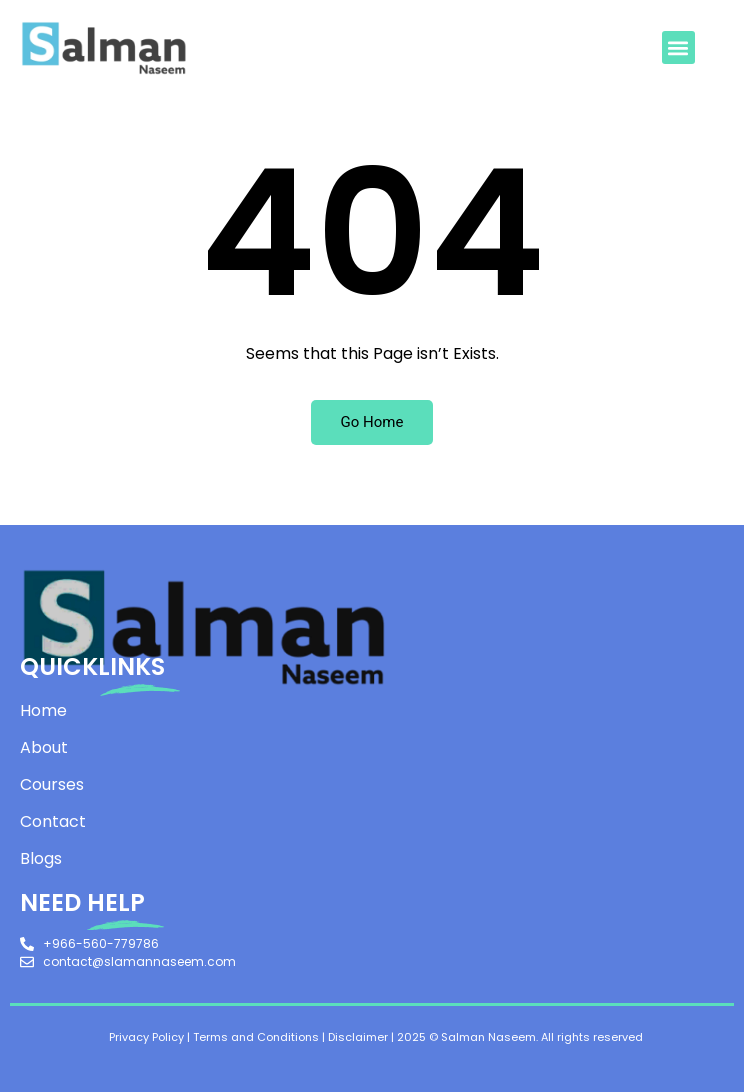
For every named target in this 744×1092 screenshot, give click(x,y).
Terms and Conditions (256, 1037)
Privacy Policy (146, 1037)
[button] (678, 47)
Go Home (372, 422)
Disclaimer (358, 1037)
